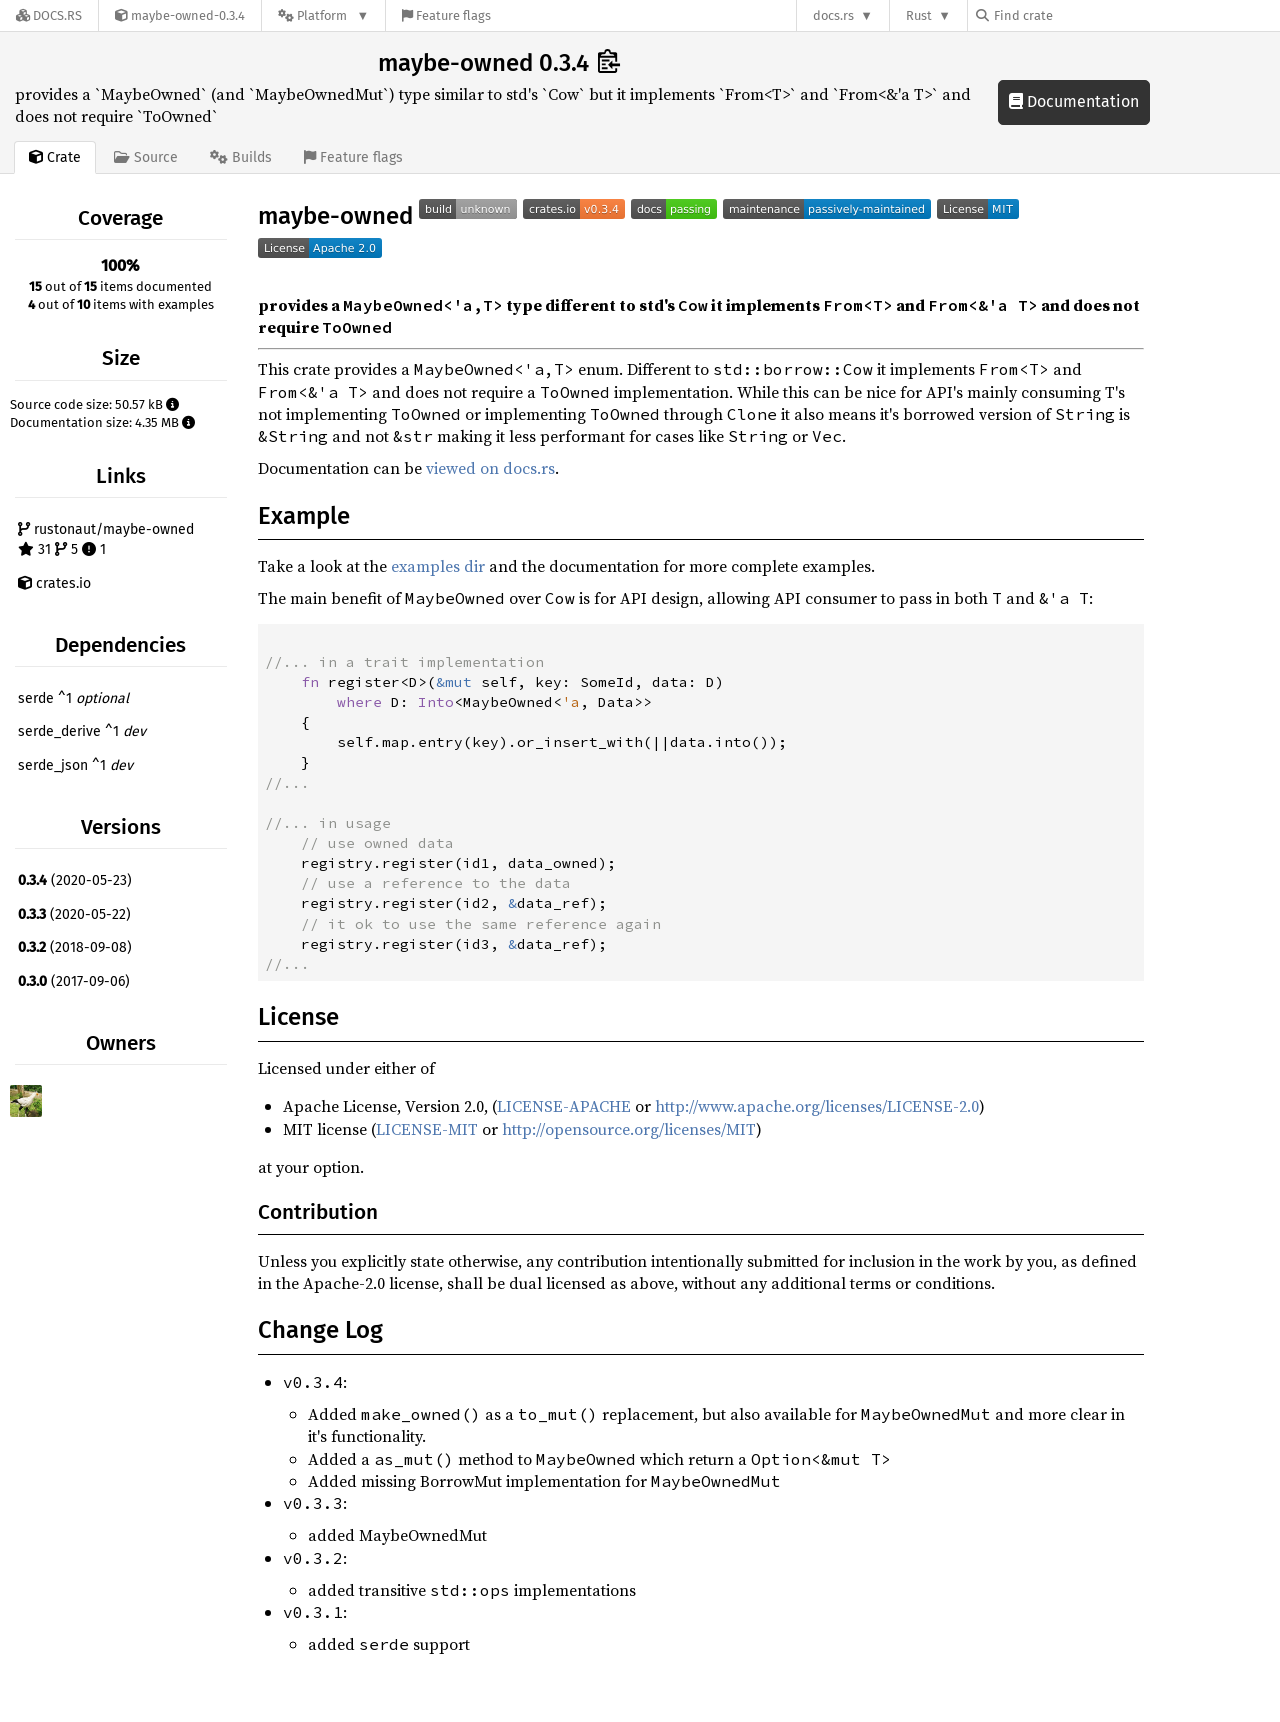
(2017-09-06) (74, 981)
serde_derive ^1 (82, 731)
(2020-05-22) (74, 914)
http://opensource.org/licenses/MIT (629, 1129)
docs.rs (833, 15)
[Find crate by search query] (1076, 15)
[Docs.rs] (49, 15)
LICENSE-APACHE (564, 1106)
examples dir (438, 566)
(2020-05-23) (75, 880)
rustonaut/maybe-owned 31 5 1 (106, 539)
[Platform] (323, 15)
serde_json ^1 (75, 765)
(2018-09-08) (75, 947)
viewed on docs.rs (490, 468)
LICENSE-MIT (427, 1129)
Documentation (1074, 101)
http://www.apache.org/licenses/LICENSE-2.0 (817, 1106)
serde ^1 (73, 698)
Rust (919, 15)
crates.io (54, 583)
